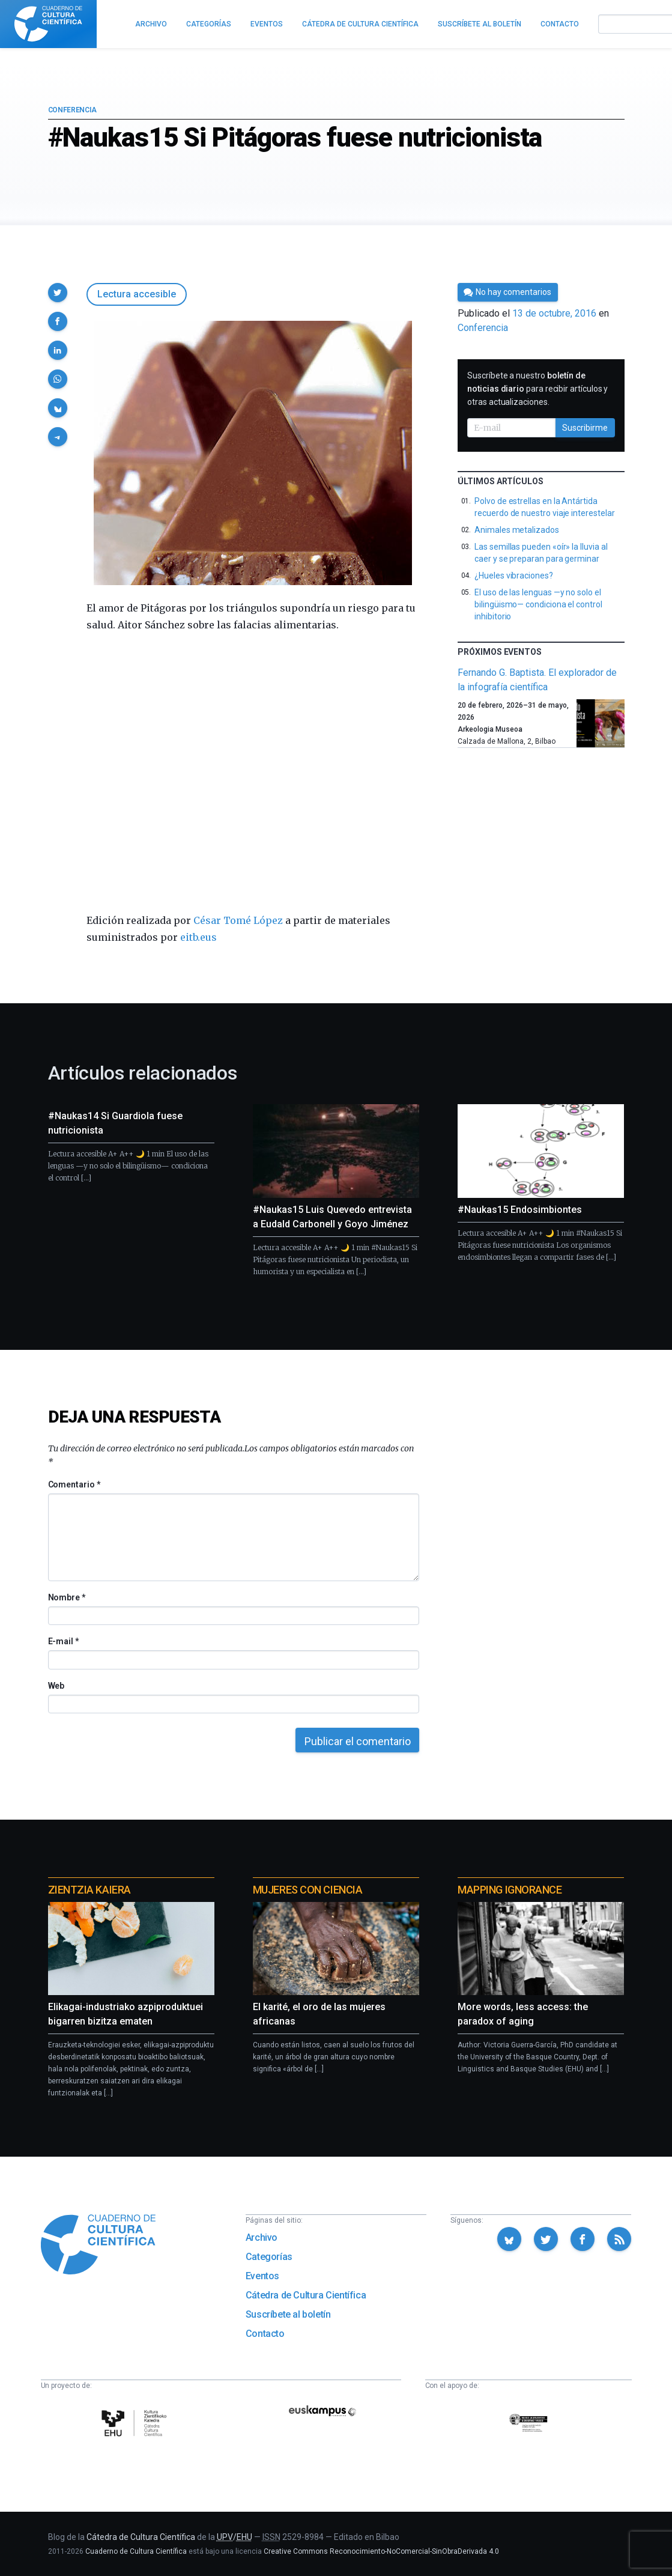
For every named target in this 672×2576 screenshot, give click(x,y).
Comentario (74, 1484)
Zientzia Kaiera (89, 1889)
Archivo (261, 2237)
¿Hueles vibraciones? (513, 575)
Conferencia (72, 110)
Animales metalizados (516, 530)
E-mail (63, 1641)
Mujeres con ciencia (307, 1889)
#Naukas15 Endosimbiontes (520, 1209)
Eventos (262, 2276)
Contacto (265, 2333)
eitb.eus (198, 937)
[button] (57, 292)
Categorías (269, 2256)
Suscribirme (585, 428)
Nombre (66, 1597)
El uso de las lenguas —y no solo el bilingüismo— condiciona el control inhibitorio (538, 604)
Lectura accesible (136, 294)
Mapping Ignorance (510, 1889)
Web (56, 1685)
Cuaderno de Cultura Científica (136, 2551)
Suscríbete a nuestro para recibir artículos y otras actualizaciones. (537, 389)
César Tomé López (238, 920)
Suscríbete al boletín (288, 2314)
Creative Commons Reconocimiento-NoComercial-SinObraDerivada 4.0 (381, 2551)
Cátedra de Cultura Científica (306, 2295)
